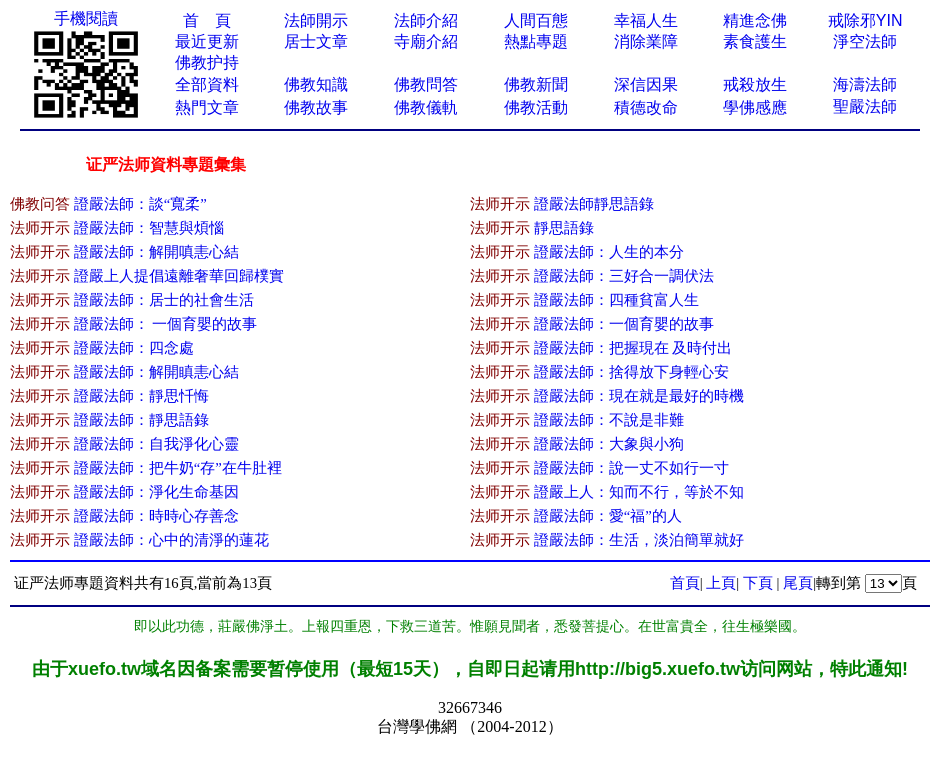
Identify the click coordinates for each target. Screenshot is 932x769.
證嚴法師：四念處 (134, 348)
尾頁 (798, 583)
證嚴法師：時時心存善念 (156, 516)
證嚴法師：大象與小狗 (609, 444)
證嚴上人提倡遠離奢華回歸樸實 (179, 276)
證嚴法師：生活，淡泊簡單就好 (639, 540)
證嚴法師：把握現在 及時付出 (633, 348)
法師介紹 (426, 20)
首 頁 (207, 20)
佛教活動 (536, 107)
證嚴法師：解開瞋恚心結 (156, 372)
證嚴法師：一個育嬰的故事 (624, 324)
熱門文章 (207, 107)
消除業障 (646, 41)
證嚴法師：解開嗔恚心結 (156, 252)
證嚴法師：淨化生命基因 (156, 492)
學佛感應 (755, 107)
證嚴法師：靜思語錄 (141, 420)
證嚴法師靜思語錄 (594, 204)
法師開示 (316, 20)
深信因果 (646, 84)
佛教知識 (316, 84)
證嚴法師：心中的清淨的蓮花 (171, 540)
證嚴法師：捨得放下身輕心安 (631, 372)
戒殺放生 (755, 84)
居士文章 (316, 41)
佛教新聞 (536, 84)
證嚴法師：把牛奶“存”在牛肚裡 (178, 468)
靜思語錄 (564, 228)
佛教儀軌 (426, 107)
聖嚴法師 (865, 106)
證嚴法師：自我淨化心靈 (156, 444)
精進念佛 (755, 20)
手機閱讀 (86, 18)
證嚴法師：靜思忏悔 (141, 396)
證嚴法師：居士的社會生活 (164, 300)
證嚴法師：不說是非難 (609, 420)
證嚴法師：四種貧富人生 (616, 300)
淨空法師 (865, 41)
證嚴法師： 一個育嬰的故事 (166, 324)
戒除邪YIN (865, 20)
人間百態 (536, 20)
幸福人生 (646, 20)
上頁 (721, 583)
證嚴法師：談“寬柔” (140, 204)
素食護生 (755, 41)
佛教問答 (426, 84)
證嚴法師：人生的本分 (609, 252)
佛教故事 (316, 107)
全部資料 (207, 84)
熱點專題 (536, 41)
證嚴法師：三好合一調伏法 (624, 276)
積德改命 (646, 107)
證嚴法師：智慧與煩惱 (149, 228)
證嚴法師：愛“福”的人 (608, 516)
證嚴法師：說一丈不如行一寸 (631, 468)
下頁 (758, 583)
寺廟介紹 (426, 41)
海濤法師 (865, 84)
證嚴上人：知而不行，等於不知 (639, 492)
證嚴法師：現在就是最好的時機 (639, 396)
